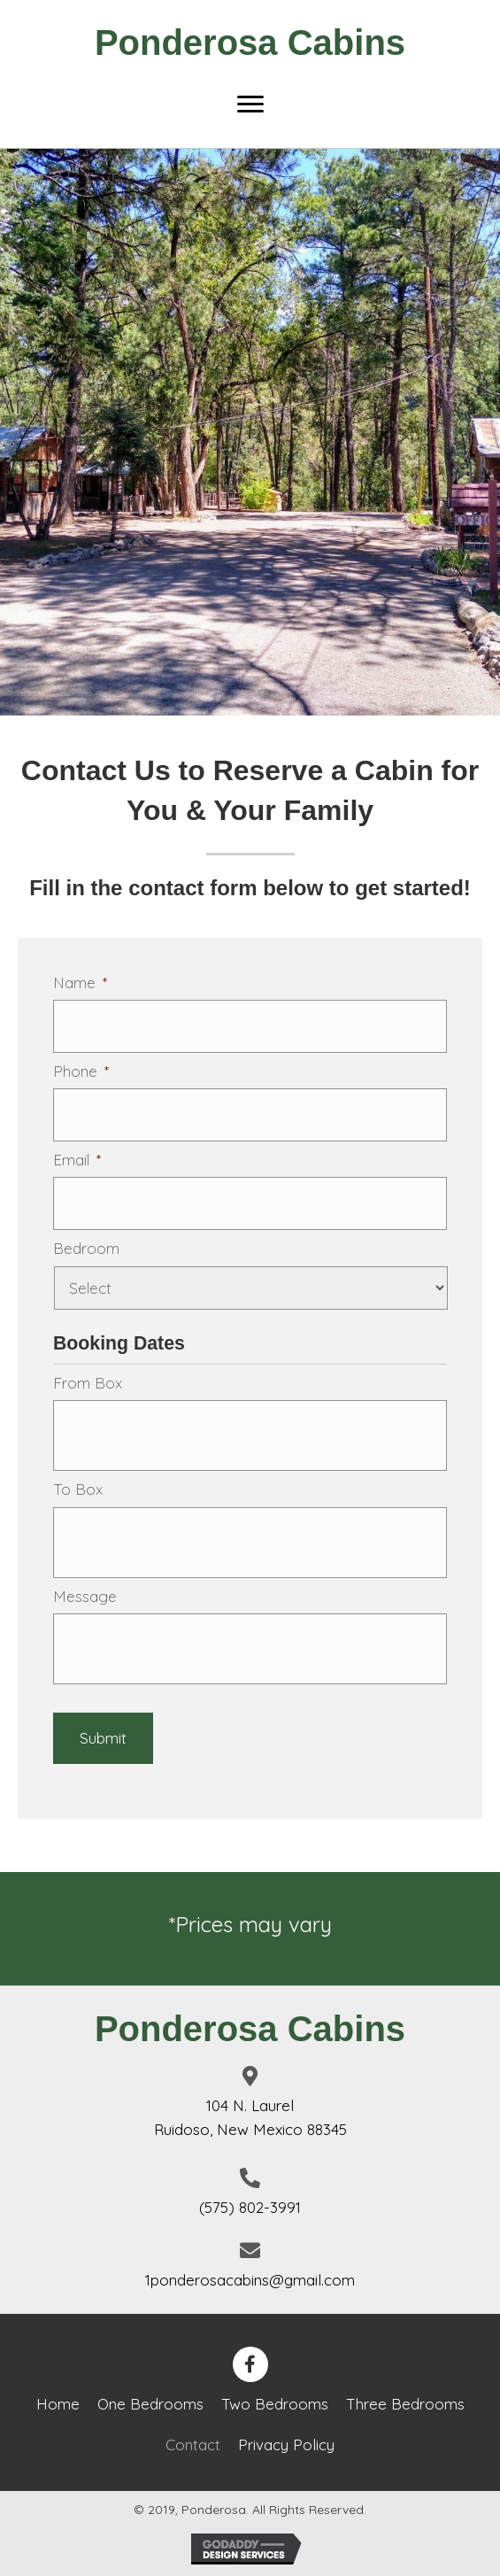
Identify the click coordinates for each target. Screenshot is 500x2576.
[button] (250, 2364)
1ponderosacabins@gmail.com (250, 2279)
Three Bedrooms (405, 2403)
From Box (87, 1382)
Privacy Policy (286, 2444)
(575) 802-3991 (250, 2207)
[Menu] (250, 104)
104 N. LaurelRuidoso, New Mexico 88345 (250, 2117)
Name (80, 982)
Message (85, 1596)
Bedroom (86, 1248)
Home (58, 2403)
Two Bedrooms (274, 2403)
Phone (81, 1071)
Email (77, 1159)
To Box (78, 1489)
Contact (192, 2444)
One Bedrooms (150, 2403)
